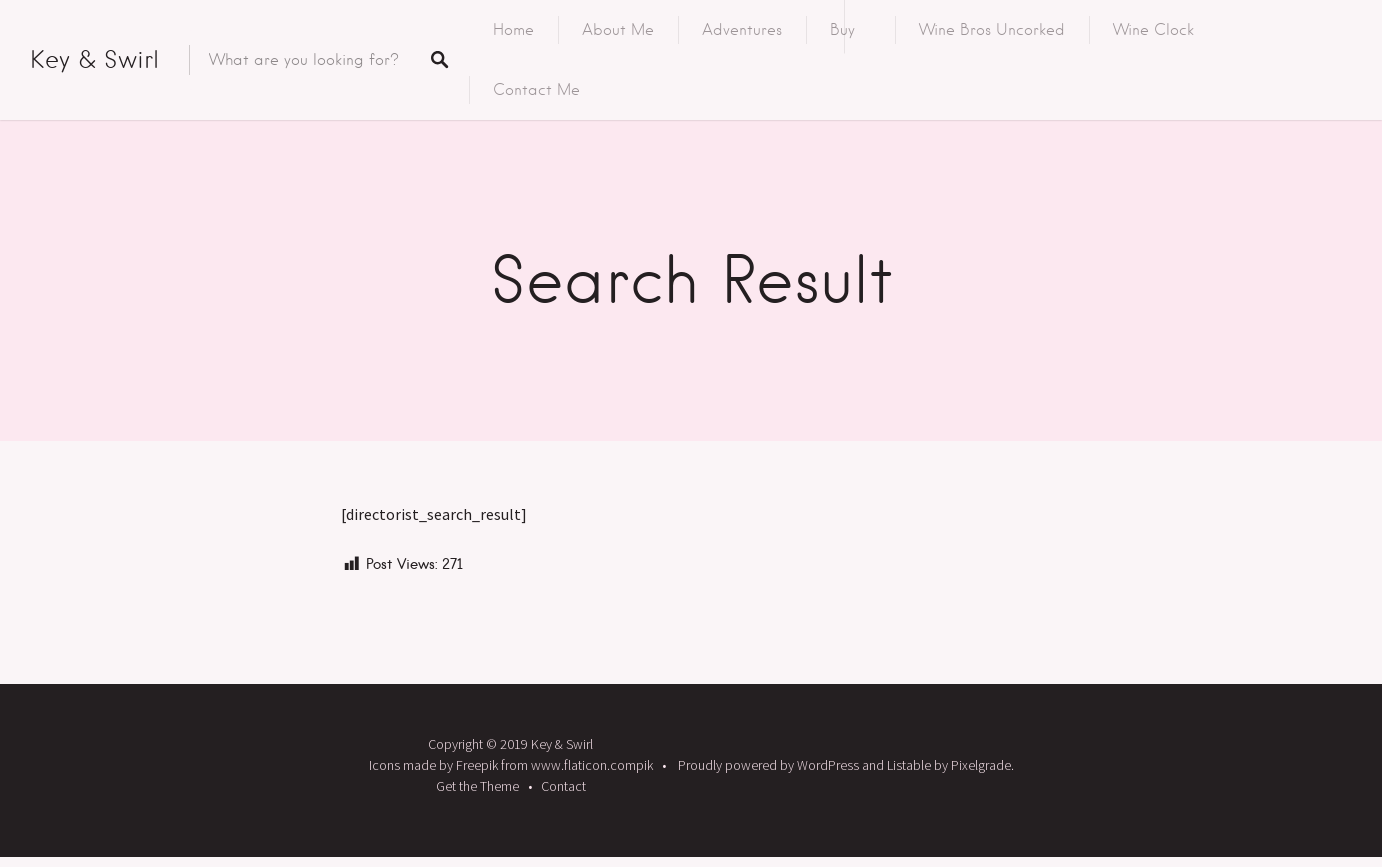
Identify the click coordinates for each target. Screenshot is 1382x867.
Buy (842, 30)
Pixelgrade (981, 765)
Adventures (742, 30)
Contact (563, 786)
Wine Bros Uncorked (992, 30)
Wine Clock (1153, 30)
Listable (909, 765)
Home (513, 30)
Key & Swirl (94, 59)
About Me (618, 30)
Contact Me (536, 90)
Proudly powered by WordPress (768, 765)
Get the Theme (477, 786)
